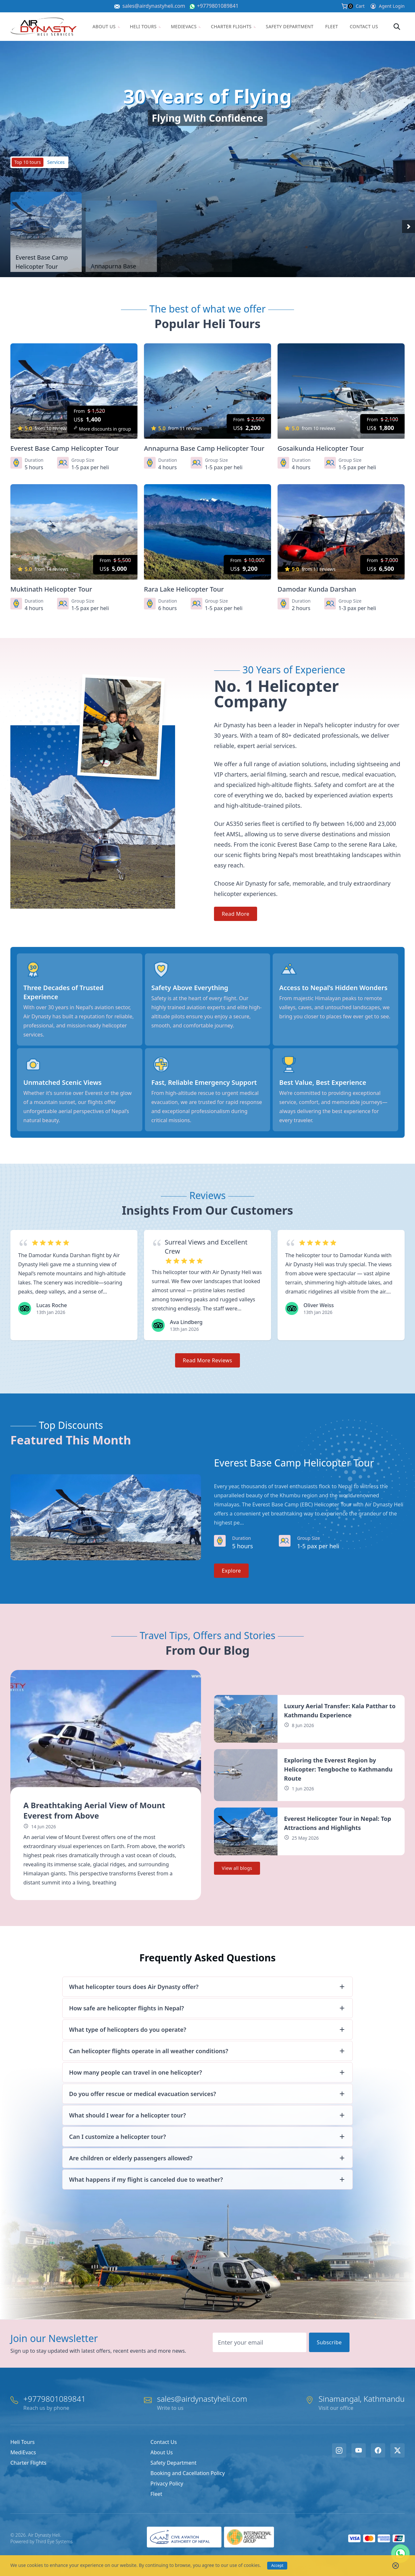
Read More (235, 913)
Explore (231, 1570)
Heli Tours (145, 26)
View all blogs (237, 1868)
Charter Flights (233, 26)
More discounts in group (102, 429)
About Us (106, 26)
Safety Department (290, 26)
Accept (277, 2565)
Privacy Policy (166, 2483)
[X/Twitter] (397, 2450)
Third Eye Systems (54, 2541)
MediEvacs (186, 26)
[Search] (397, 26)
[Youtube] (358, 2450)
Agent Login (387, 6)
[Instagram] (339, 2450)
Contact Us (364, 26)
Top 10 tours (27, 162)
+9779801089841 (217, 5)
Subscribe (329, 2342)
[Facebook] (378, 2450)
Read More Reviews (207, 1360)
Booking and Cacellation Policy (187, 2473)
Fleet (331, 26)
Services (56, 162)
